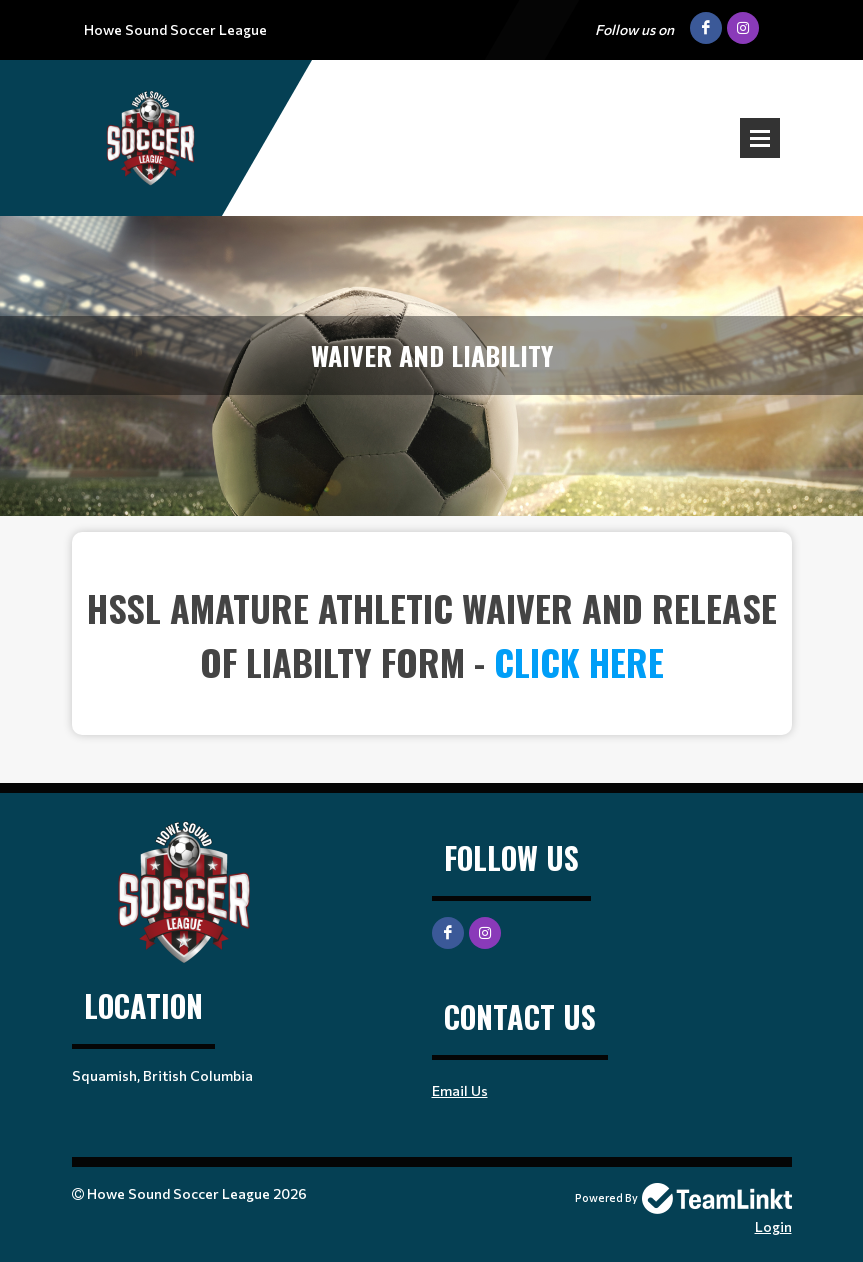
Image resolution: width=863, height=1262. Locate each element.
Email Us (460, 1090)
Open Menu (760, 138)
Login (773, 1226)
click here (579, 661)
